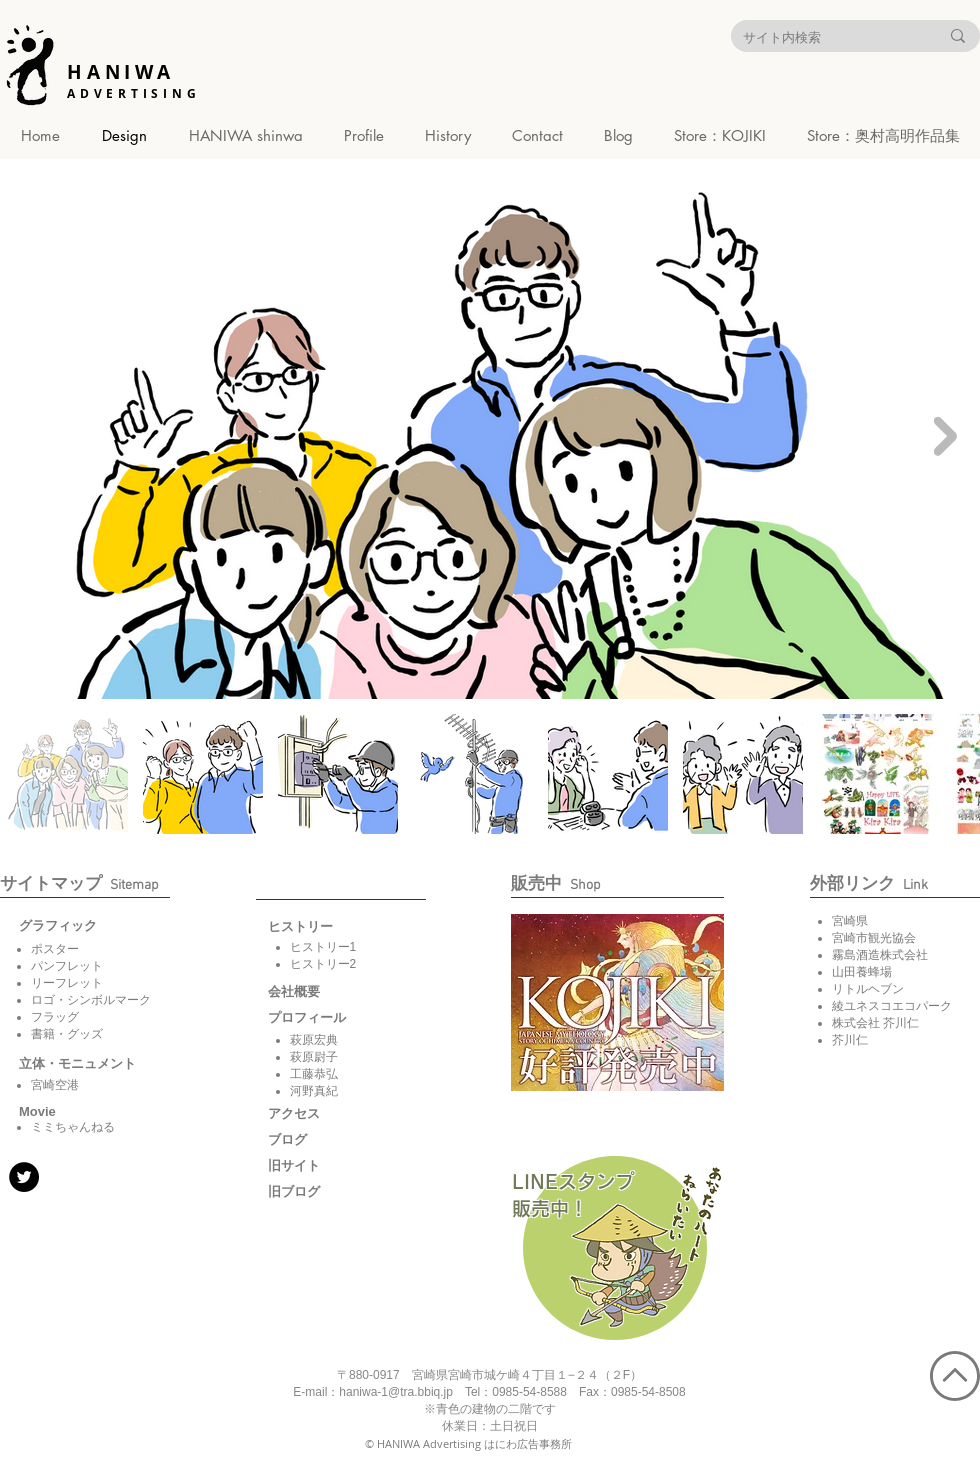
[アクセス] (318, 1114)
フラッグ (55, 1017)
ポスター (55, 949)
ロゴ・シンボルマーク (91, 1000)
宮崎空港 (55, 1085)
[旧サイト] (318, 1166)
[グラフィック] (69, 926)
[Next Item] (945, 435)
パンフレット (67, 966)
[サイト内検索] (826, 37)
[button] (39, 1112)
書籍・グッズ (67, 1034)
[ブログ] (318, 1140)
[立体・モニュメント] (77, 1064)
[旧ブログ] (318, 1192)
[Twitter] (24, 1177)
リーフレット (67, 983)
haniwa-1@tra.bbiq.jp (396, 1392)
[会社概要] (318, 992)
